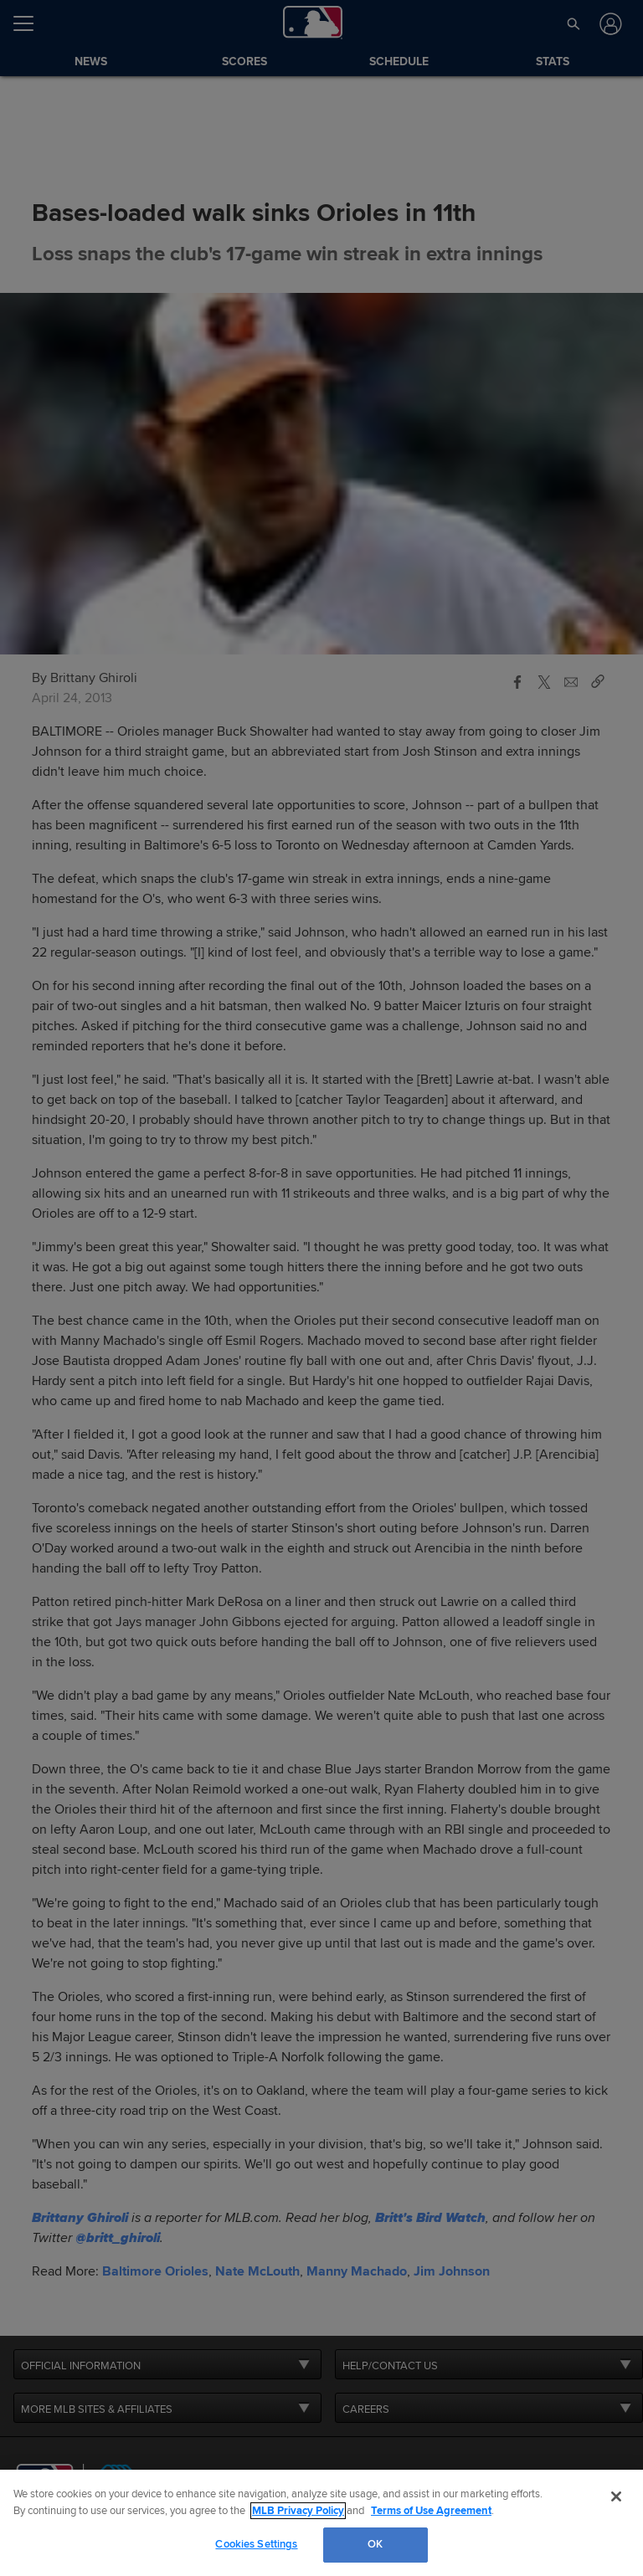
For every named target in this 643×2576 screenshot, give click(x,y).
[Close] (616, 2496)
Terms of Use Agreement (431, 2510)
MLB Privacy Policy (298, 2510)
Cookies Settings (256, 2544)
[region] (321, 2523)
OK (375, 2544)
